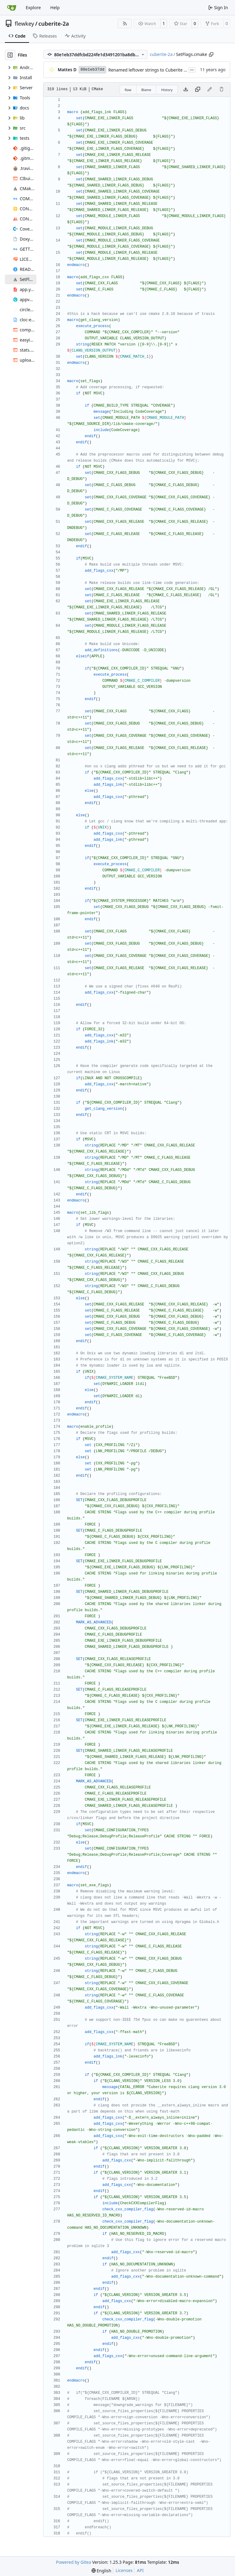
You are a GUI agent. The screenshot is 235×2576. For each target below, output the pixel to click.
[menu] (101, 2571)
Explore (33, 7)
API (140, 2570)
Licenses (124, 2570)
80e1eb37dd (92, 69)
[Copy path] (211, 54)
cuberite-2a (54, 23)
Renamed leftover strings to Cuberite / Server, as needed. (165, 70)
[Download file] (186, 89)
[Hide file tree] (10, 55)
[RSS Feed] (125, 23)
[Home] (11, 7)
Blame (146, 89)
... (192, 69)
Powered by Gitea (73, 2562)
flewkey (24, 23)
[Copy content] (198, 89)
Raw (128, 89)
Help (55, 7)
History (167, 89)
